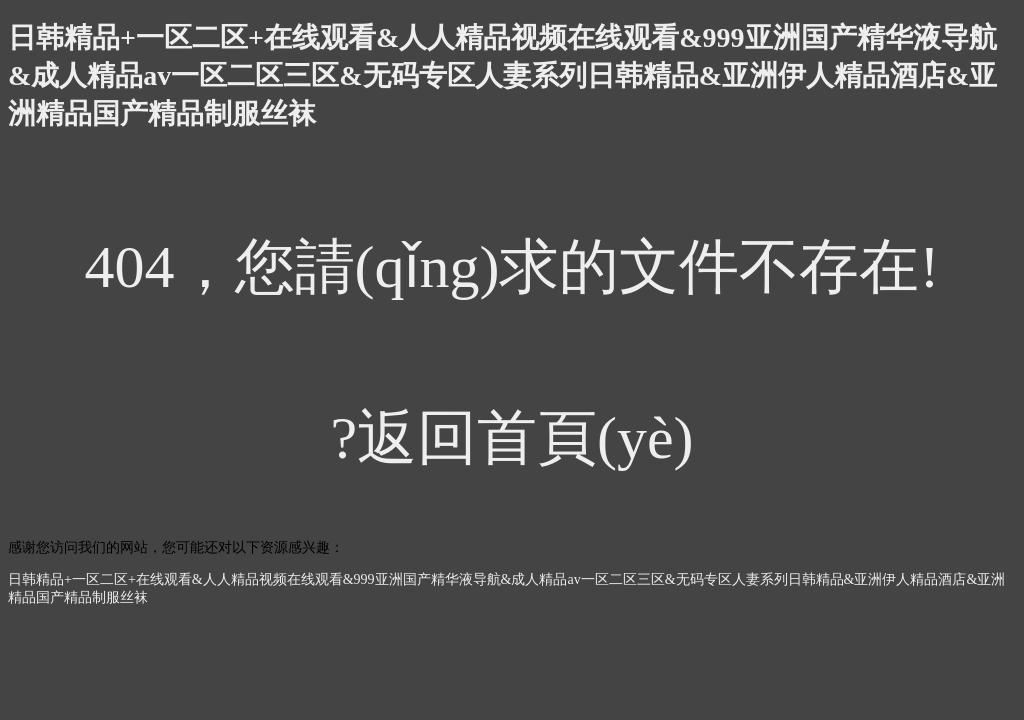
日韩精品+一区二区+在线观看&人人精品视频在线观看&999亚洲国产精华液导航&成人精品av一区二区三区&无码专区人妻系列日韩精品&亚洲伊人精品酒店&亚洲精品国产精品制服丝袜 (502, 75)
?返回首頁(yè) (511, 438)
